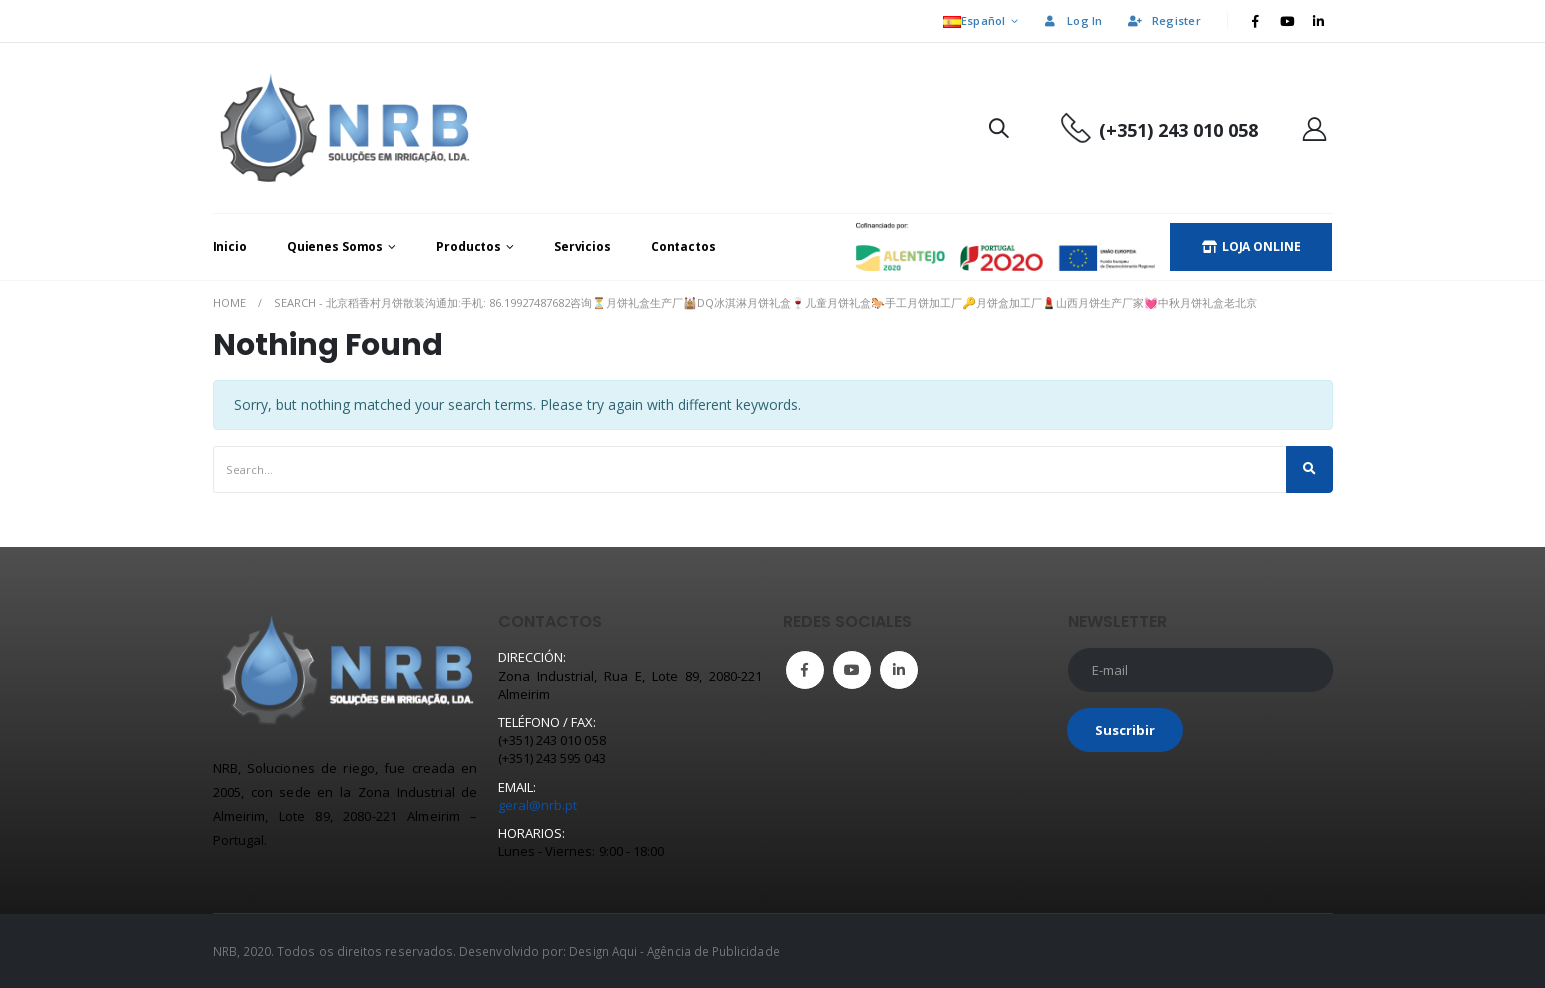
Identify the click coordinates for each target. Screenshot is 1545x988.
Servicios (582, 246)
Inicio (230, 246)
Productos (468, 246)
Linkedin (899, 670)
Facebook (805, 670)
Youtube (852, 670)
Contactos (683, 246)
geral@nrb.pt (538, 805)
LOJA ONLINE (1251, 246)
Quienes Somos (335, 246)
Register (1163, 20)
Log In (1072, 20)
